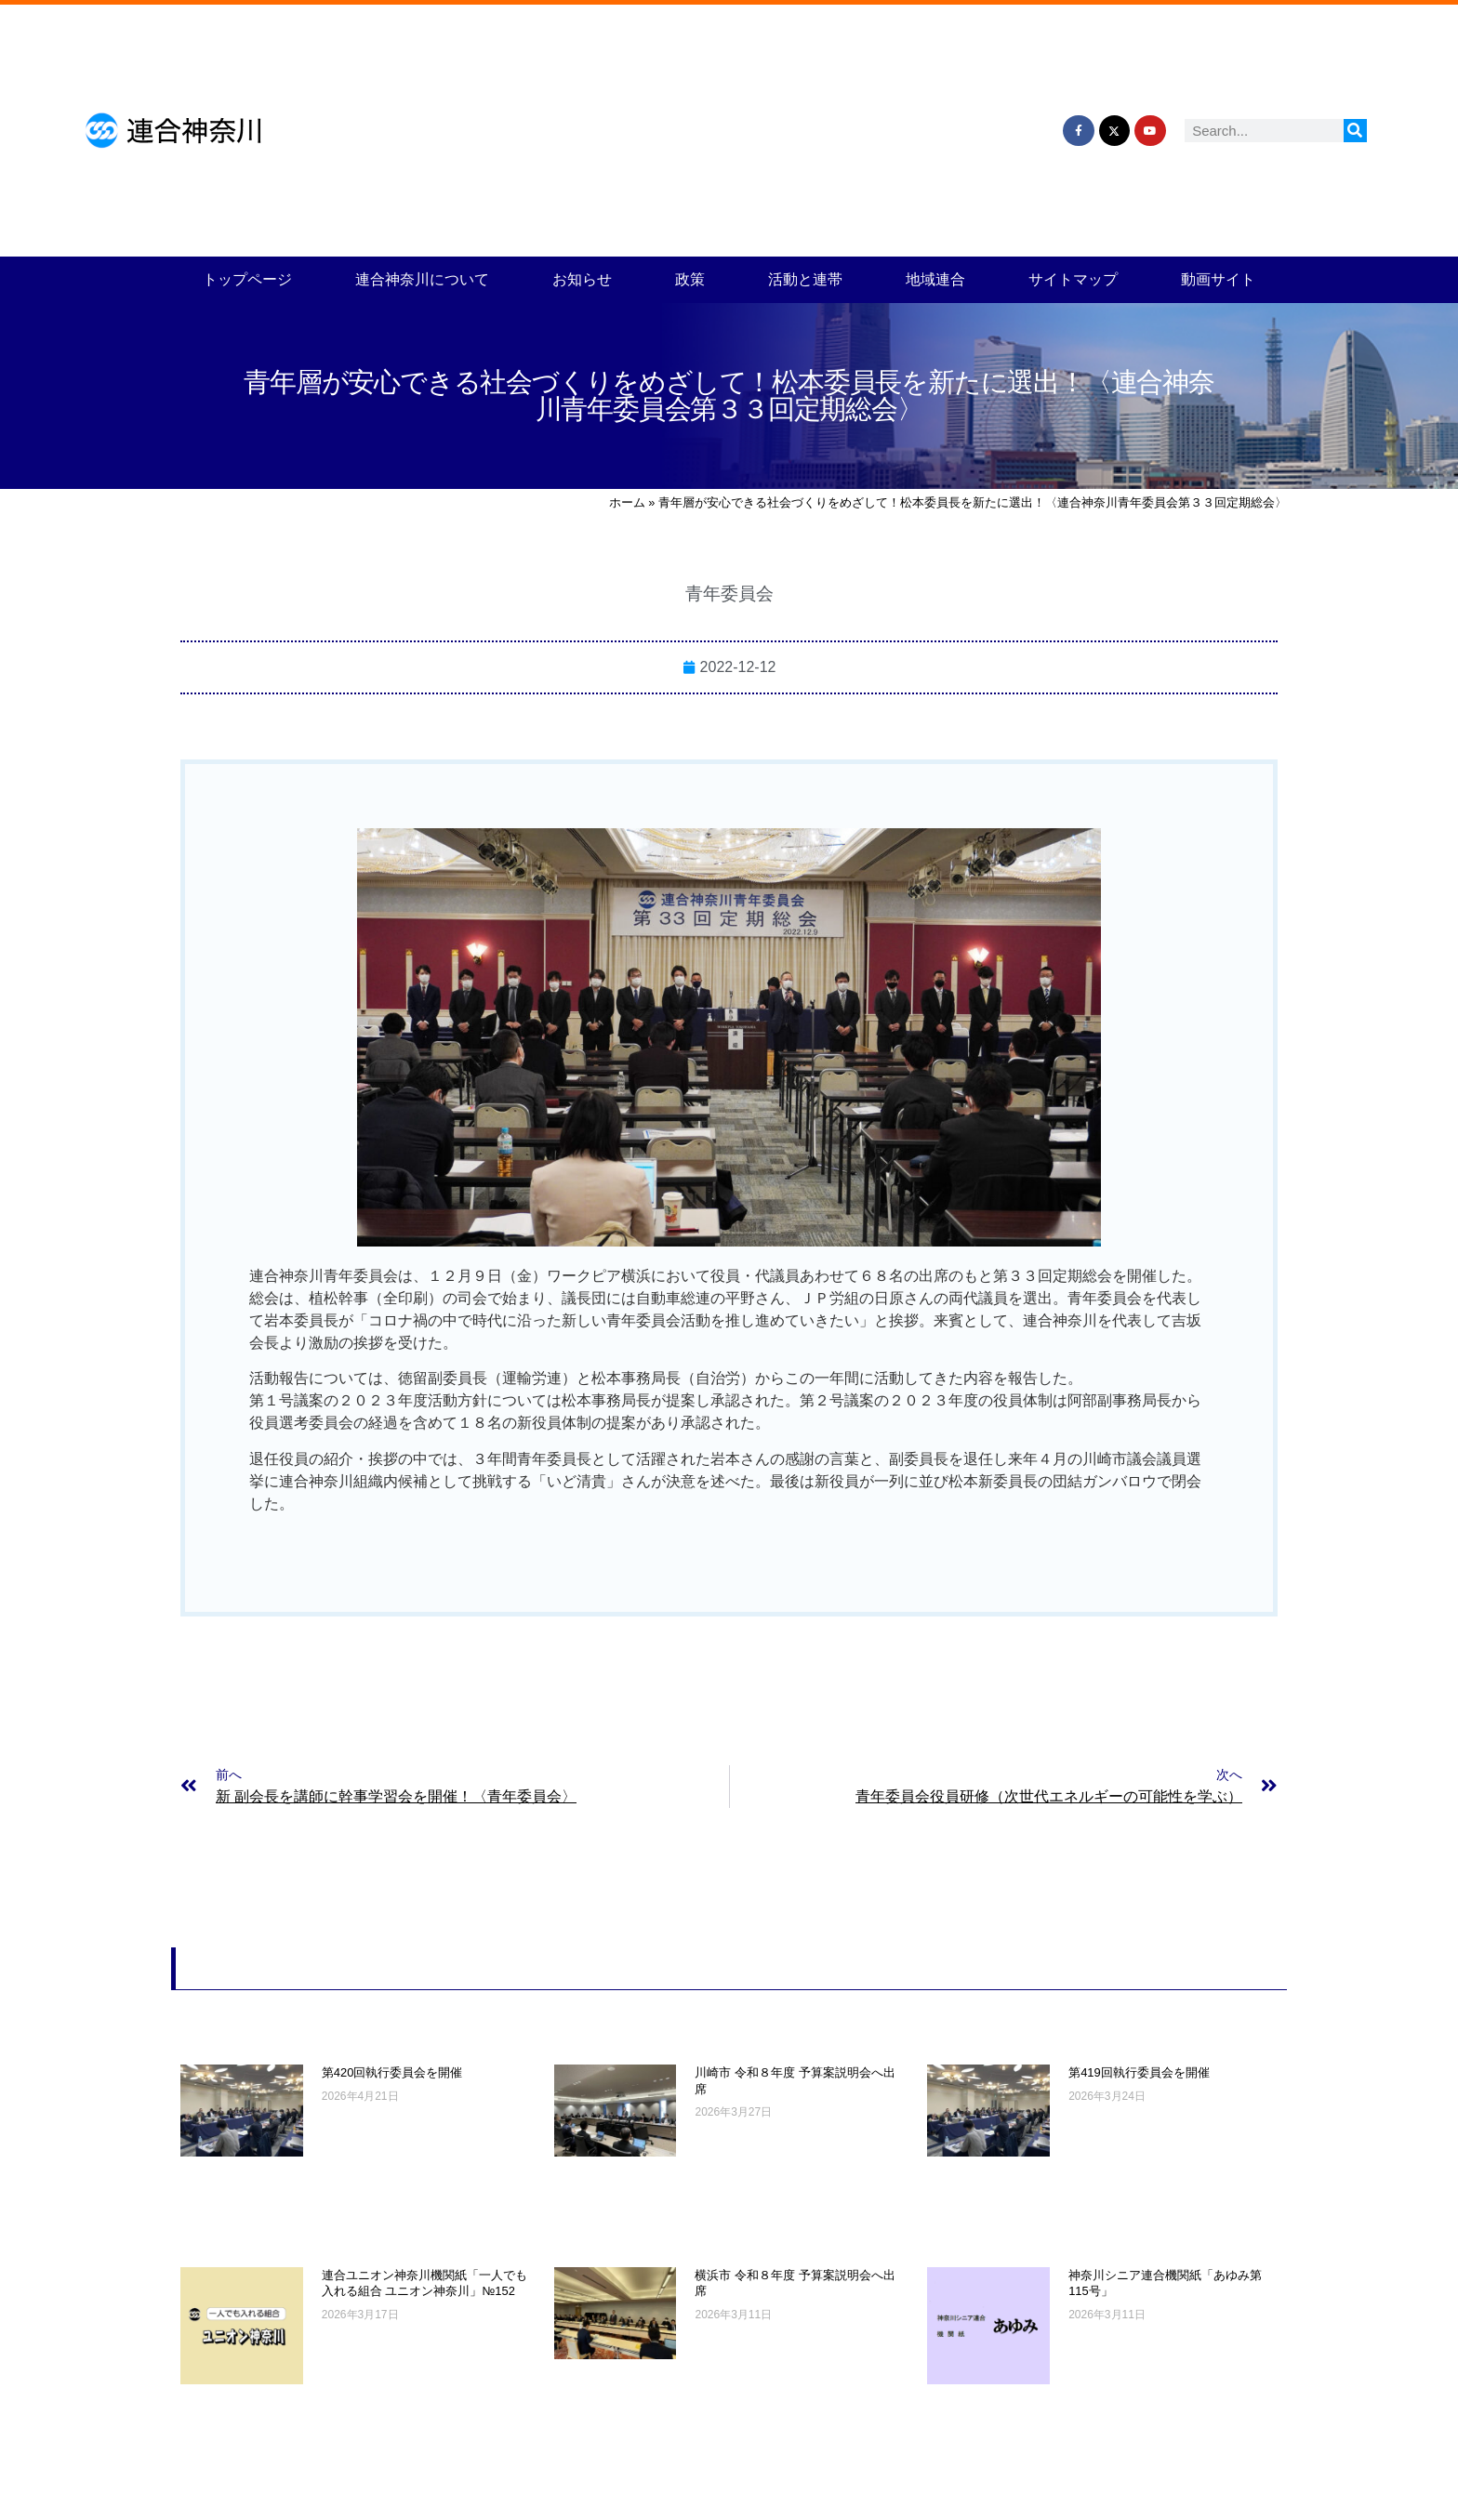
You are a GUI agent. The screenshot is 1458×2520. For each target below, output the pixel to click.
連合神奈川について (422, 279)
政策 (690, 279)
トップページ (247, 279)
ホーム (627, 502)
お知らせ (582, 279)
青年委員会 (729, 593)
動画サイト (1218, 279)
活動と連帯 (805, 279)
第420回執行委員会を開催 (392, 2072)
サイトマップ (1073, 279)
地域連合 (935, 279)
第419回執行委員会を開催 (1139, 2072)
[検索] (1355, 130)
